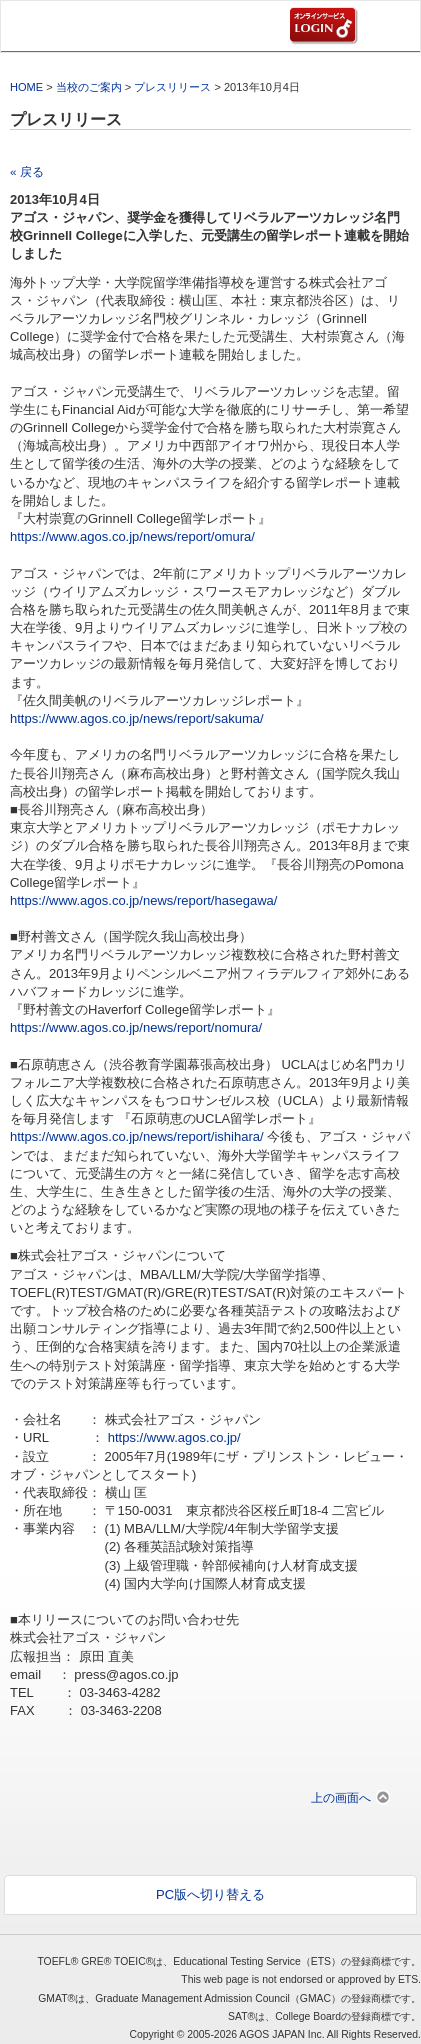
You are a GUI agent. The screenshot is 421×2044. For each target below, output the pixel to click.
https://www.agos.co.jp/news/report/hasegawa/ (143, 900)
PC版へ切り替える (210, 1894)
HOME (26, 87)
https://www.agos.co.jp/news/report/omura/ (132, 536)
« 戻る (27, 171)
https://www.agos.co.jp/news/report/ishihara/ (137, 1136)
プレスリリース (172, 87)
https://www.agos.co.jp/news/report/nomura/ (136, 1027)
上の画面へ (341, 1797)
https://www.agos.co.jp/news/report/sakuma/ (137, 718)
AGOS (51, 26)
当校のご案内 (89, 87)
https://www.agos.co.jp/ (174, 1437)
